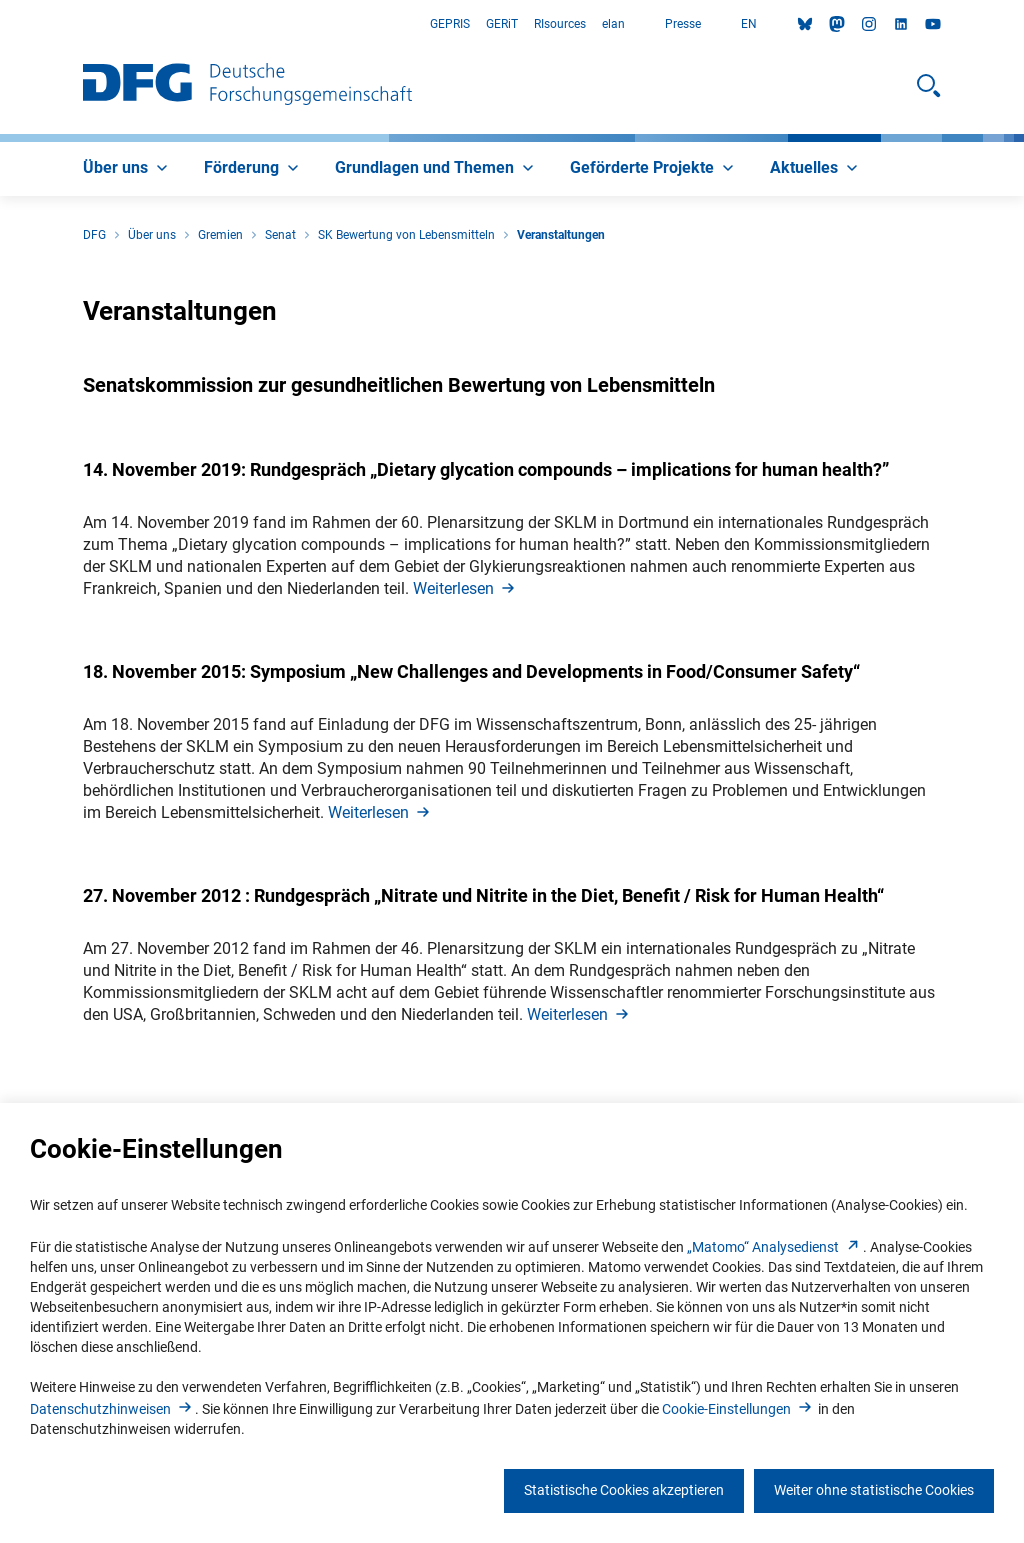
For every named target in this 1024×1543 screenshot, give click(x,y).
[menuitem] (127, 169)
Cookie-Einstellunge (738, 1409)
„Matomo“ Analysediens (775, 1247)
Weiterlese (465, 588)
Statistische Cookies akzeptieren (624, 1490)
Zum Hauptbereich (0, 24)
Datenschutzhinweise (112, 1409)
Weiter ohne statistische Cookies (874, 1490)
